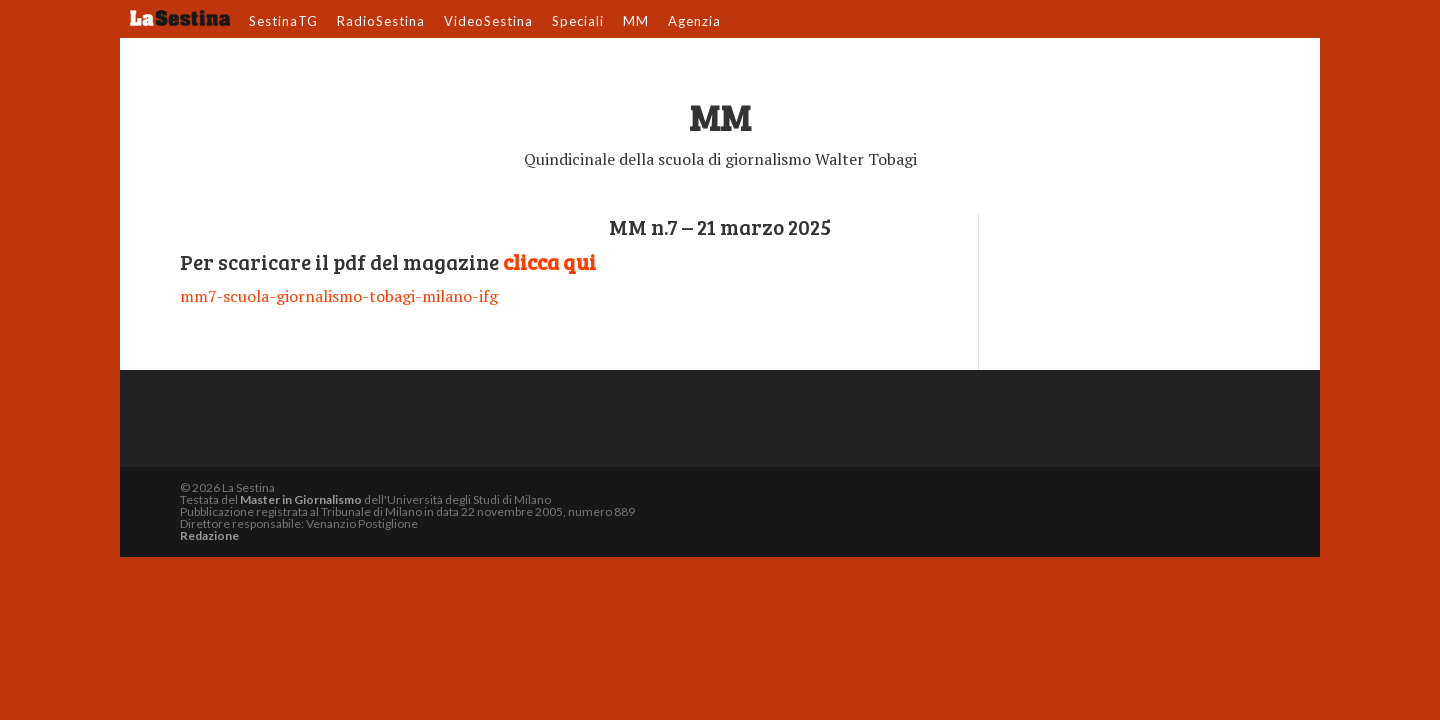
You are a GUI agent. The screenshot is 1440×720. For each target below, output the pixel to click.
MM (636, 22)
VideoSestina (488, 22)
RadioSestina (381, 22)
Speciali (578, 22)
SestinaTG (283, 22)
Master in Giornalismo (301, 499)
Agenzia (694, 22)
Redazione (209, 535)
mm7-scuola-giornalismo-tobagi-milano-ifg (339, 296)
